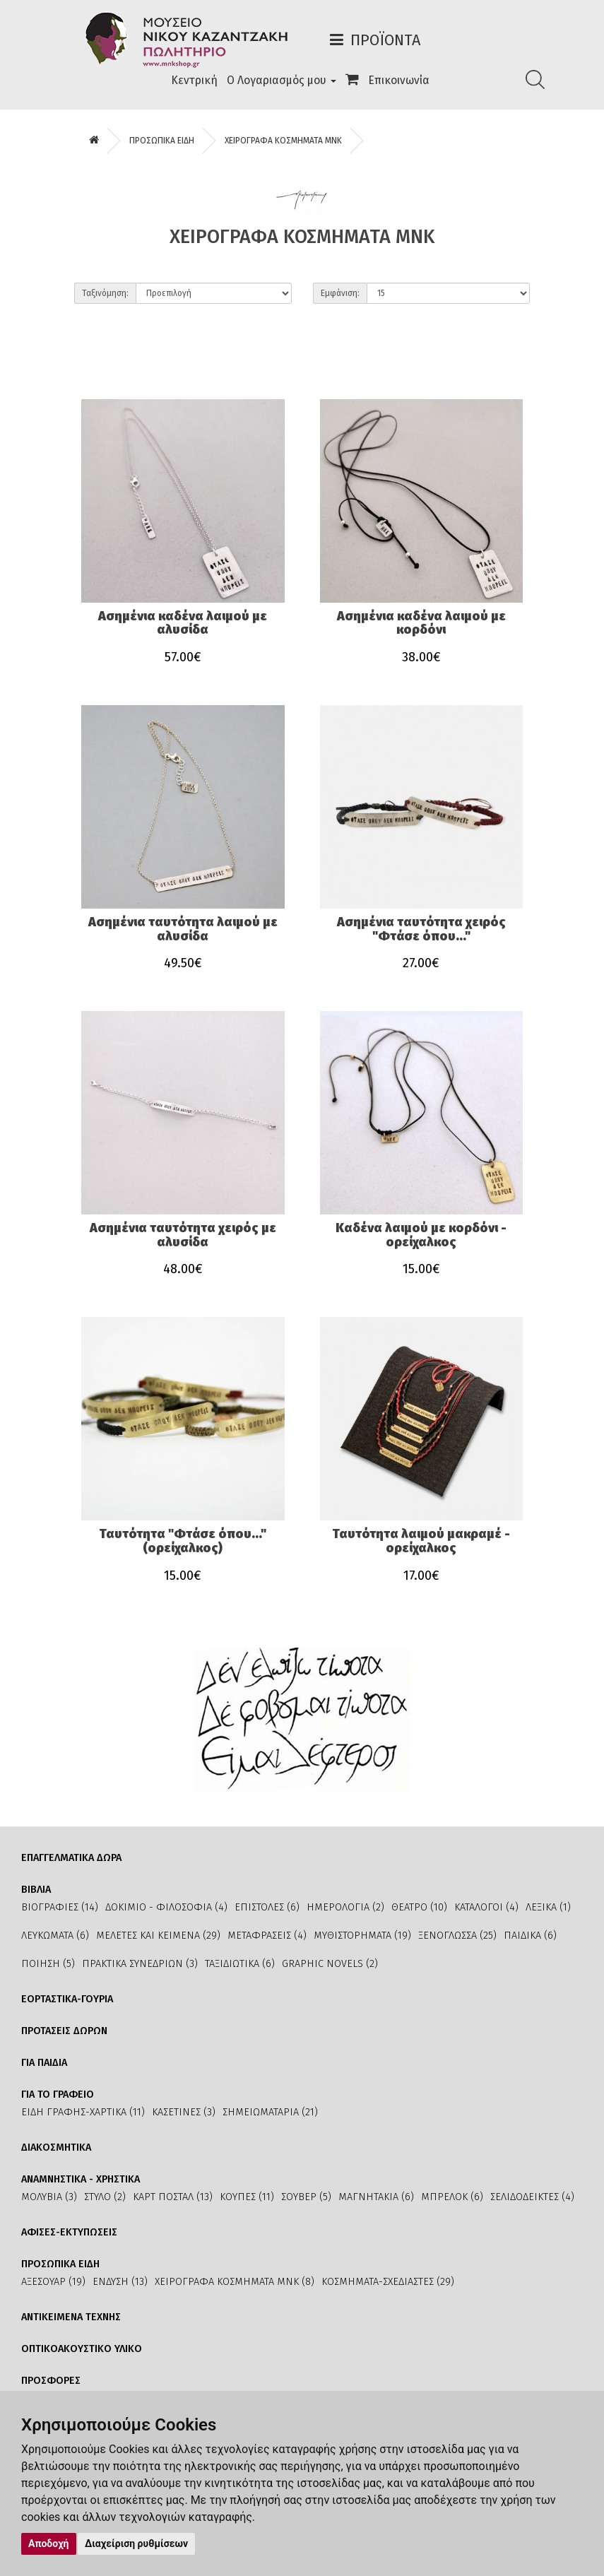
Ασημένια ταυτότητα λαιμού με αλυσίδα (183, 929)
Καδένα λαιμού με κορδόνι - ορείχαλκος (421, 1235)
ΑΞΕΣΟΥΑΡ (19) (53, 2282)
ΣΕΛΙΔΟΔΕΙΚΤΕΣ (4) (532, 2197)
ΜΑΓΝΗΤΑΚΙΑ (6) (376, 2197)
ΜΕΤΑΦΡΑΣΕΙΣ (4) (267, 1936)
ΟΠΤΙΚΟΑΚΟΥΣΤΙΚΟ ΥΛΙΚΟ (81, 2349)
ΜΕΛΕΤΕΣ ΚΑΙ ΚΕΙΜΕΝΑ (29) (158, 1936)
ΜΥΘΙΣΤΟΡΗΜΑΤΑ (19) (362, 1936)
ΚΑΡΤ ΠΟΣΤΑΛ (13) (173, 2197)
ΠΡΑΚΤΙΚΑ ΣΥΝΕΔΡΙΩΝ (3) (140, 1964)
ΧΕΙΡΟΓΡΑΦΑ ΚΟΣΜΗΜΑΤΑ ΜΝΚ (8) (234, 2282)
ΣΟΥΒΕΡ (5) (306, 2197)
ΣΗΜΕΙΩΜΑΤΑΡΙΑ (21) (270, 2112)
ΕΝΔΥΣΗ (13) (120, 2282)
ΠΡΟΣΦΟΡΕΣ (51, 2381)
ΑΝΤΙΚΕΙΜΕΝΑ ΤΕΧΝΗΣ (71, 2317)
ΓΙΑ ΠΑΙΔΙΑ (44, 2063)
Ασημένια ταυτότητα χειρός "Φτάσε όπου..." (421, 929)
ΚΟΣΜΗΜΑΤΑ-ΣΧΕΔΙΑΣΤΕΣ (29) (387, 2282)
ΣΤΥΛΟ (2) (105, 2197)
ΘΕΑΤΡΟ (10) (419, 1907)
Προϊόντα (385, 40)
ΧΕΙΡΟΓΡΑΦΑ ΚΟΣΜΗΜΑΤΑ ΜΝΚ (283, 141)
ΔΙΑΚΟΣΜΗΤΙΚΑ (56, 2147)
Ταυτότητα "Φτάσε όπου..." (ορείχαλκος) (182, 1541)
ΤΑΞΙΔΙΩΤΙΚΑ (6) (240, 1964)
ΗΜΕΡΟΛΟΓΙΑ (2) (345, 1907)
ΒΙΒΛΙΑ (36, 1890)
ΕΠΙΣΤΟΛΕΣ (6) (267, 1907)
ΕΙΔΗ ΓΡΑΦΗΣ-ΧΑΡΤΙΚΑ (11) (83, 2112)
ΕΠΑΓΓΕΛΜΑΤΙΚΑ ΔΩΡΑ (71, 1858)
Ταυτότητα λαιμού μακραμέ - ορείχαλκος (421, 1541)
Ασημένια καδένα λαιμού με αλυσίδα (182, 623)
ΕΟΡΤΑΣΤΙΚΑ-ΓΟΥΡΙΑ (67, 1999)
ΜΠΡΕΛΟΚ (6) (452, 2197)
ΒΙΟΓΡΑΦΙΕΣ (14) (59, 1907)
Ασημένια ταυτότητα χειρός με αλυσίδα (183, 1235)
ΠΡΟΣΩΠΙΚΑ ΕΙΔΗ (161, 141)
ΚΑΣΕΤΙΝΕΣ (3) (183, 2112)
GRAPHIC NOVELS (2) (330, 1964)
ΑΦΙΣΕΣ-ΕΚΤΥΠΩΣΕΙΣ (69, 2232)
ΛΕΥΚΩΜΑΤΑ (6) (55, 1936)
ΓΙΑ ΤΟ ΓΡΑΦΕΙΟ (57, 2094)
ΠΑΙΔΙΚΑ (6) (530, 1936)
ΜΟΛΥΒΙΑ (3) (49, 2197)
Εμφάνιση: (340, 293)
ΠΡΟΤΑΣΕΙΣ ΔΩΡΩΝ (64, 2031)
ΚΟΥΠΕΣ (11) (247, 2197)
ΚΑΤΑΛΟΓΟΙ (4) (486, 1907)
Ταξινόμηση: (105, 293)
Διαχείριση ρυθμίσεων (136, 2543)
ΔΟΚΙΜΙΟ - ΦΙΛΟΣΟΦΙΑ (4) (166, 1907)
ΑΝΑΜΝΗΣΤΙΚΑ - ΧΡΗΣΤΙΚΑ (80, 2179)
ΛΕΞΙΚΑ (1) (548, 1907)
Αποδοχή (48, 2543)
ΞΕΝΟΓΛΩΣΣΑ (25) (457, 1936)
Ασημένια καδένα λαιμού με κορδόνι (421, 623)
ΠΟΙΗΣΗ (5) (48, 1964)
